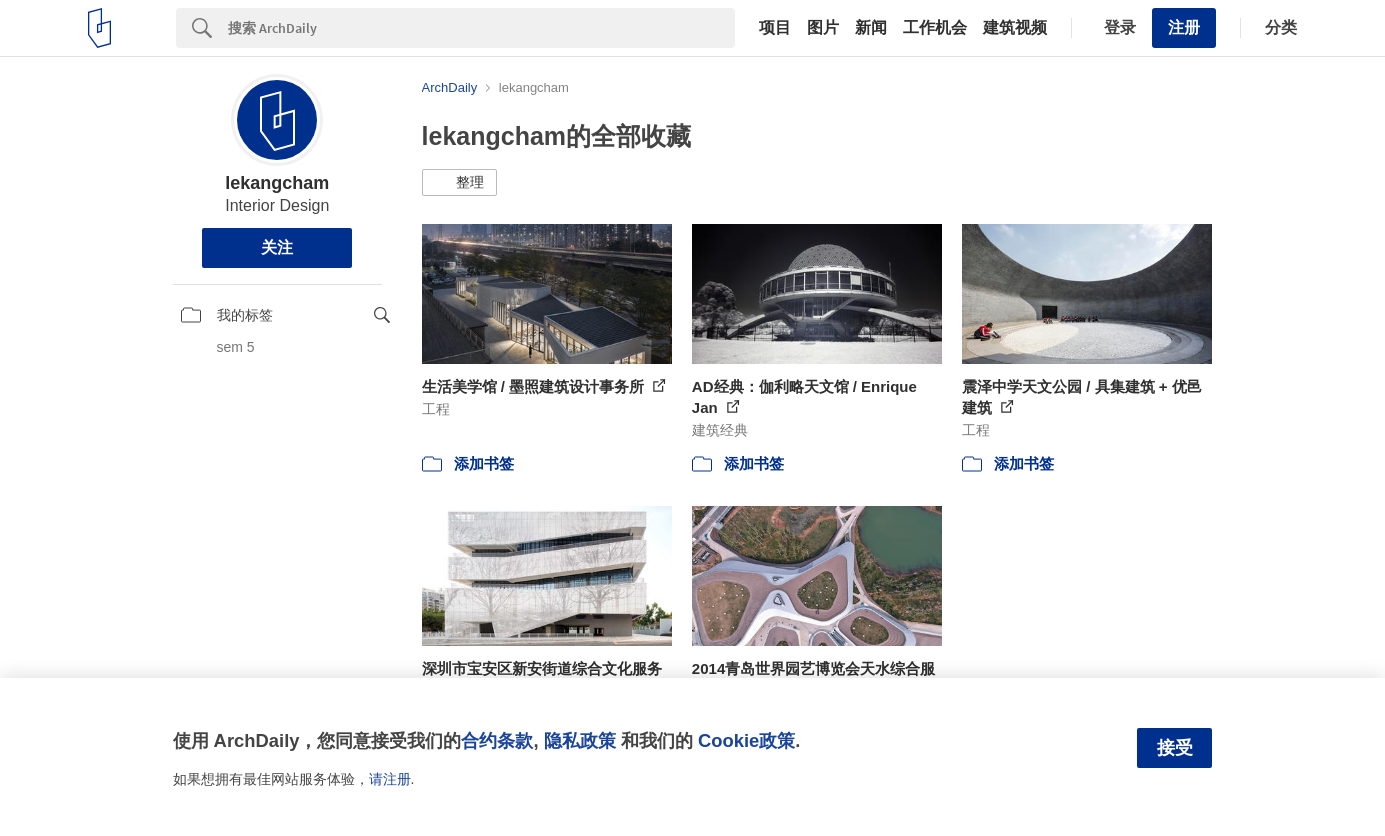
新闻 (871, 28)
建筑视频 (1015, 28)
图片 (823, 28)
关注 (277, 247)
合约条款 (497, 740)
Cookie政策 (746, 740)
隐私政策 (580, 740)
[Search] (481, 28)
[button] (459, 183)
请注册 (390, 779)
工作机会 (935, 28)
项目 (775, 28)
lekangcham (277, 183)
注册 (1184, 27)
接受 (1175, 748)
